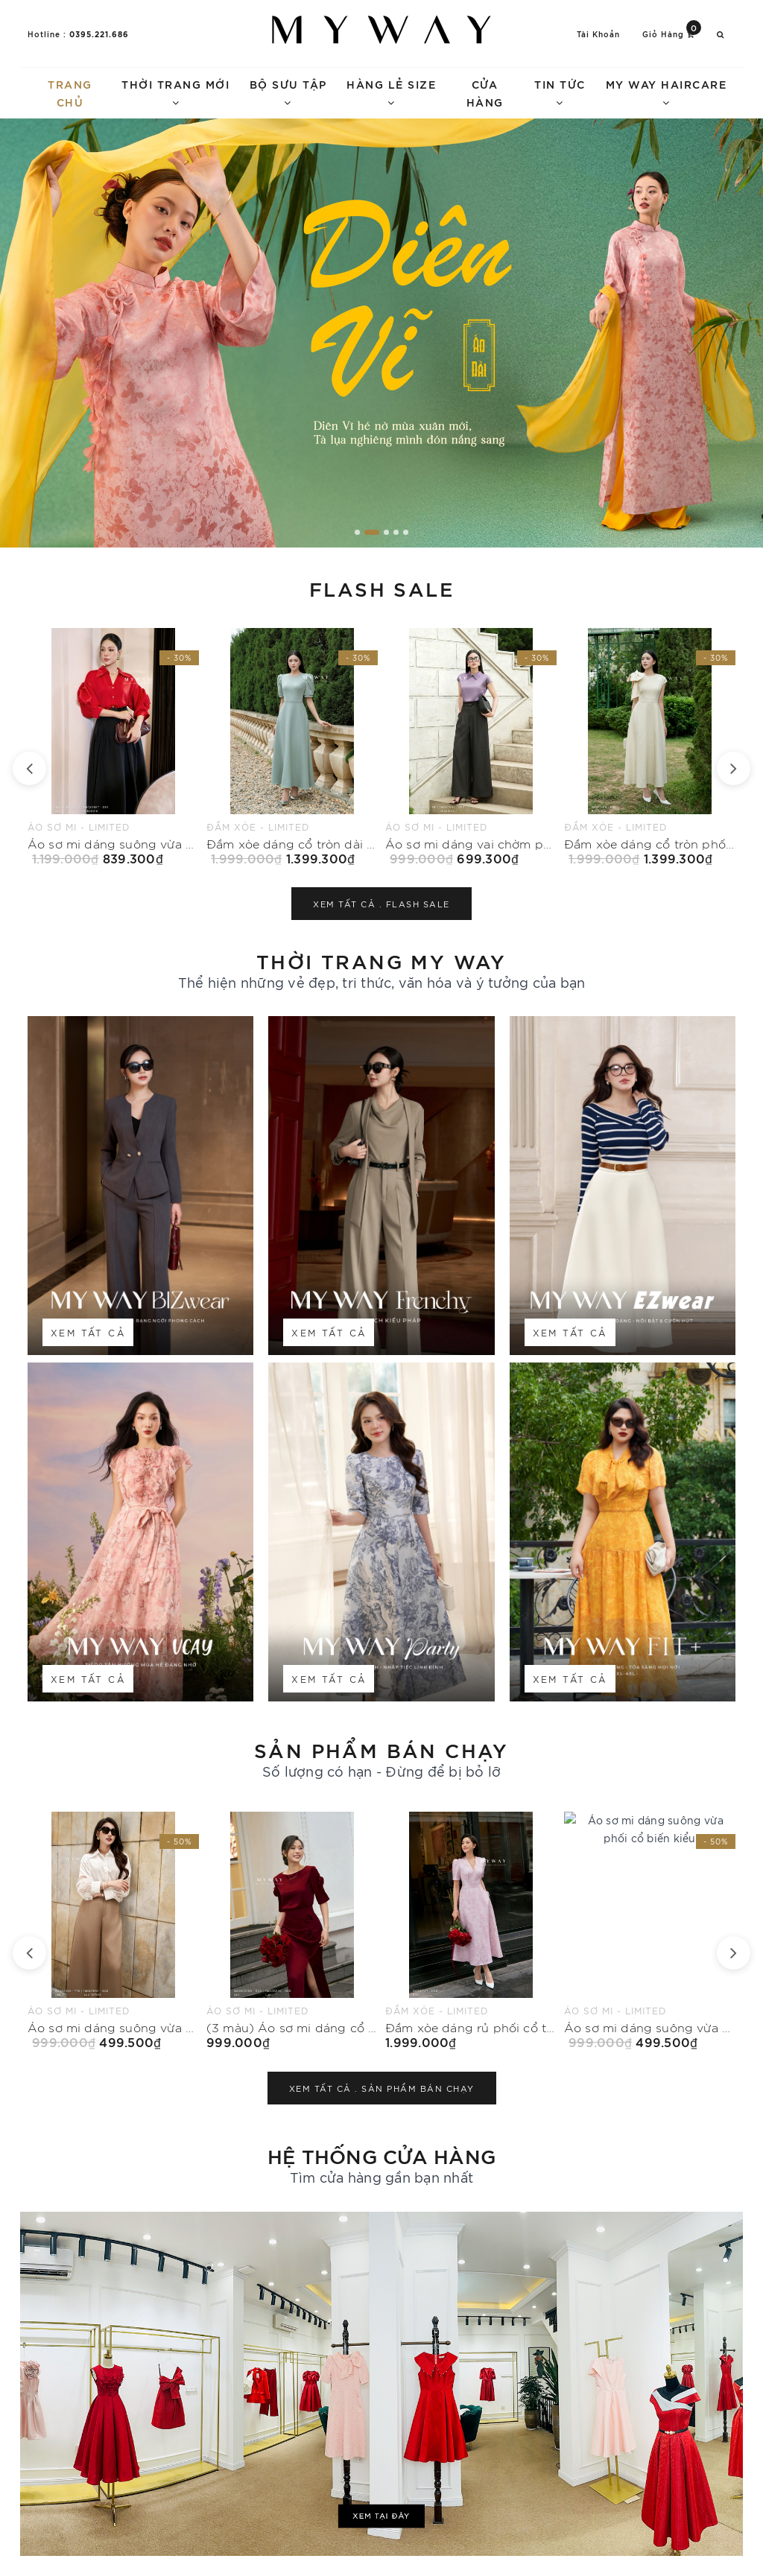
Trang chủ (70, 93)
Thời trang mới (175, 92)
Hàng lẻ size (391, 92)
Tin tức (560, 92)
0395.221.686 (99, 33)
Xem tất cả (88, 1332)
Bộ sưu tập (288, 92)
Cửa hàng (485, 93)
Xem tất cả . (381, 903)
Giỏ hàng (671, 33)
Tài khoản (598, 34)
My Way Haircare (666, 92)
